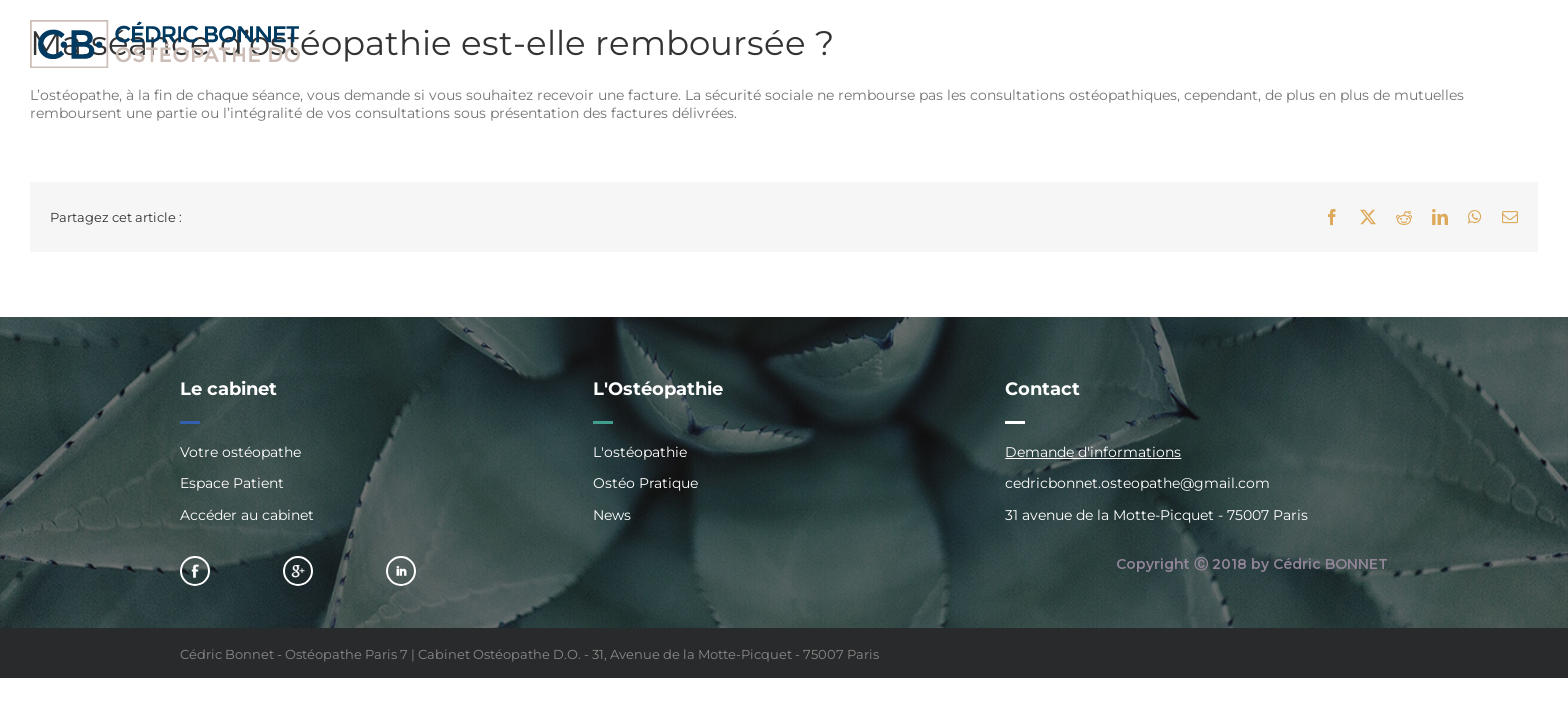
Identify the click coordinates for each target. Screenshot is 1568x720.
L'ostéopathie (640, 452)
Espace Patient (232, 483)
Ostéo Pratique (645, 483)
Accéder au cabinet (247, 515)
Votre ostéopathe (240, 452)
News (612, 515)
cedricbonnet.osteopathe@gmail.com (1137, 483)
